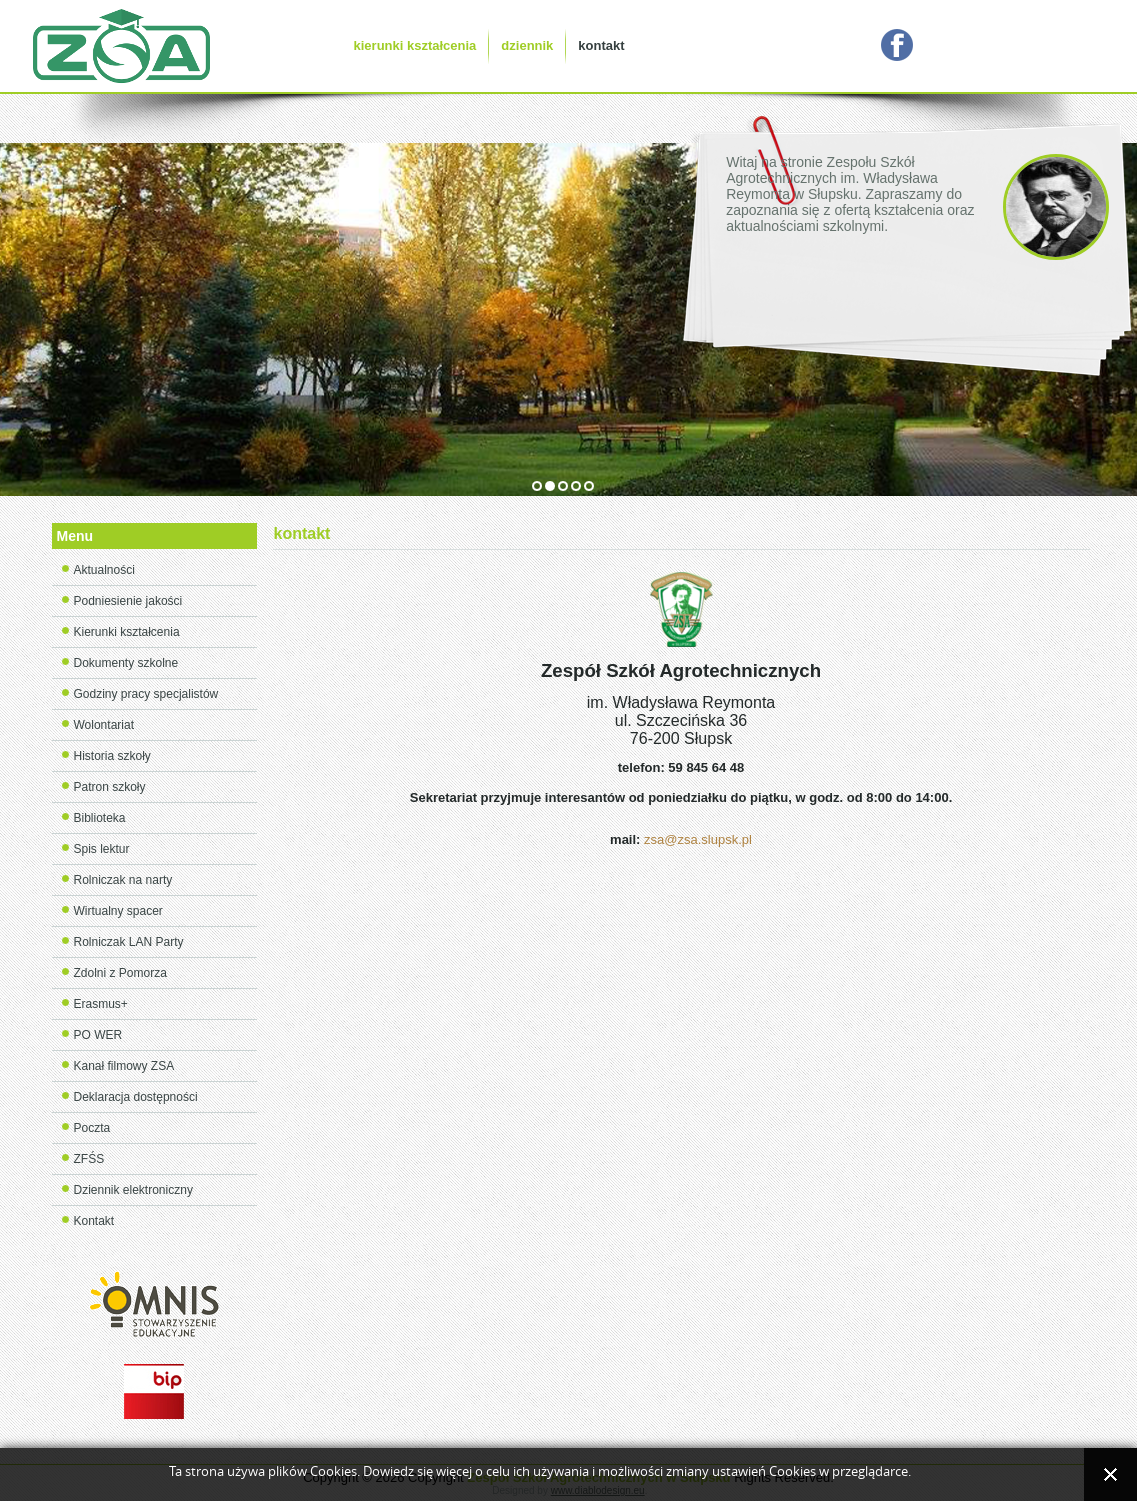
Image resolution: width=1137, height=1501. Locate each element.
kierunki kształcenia (415, 45)
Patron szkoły (110, 787)
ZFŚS (89, 1159)
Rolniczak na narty (123, 880)
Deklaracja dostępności (136, 1097)
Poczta (92, 1128)
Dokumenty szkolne (126, 663)
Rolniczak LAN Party (129, 942)
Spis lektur (102, 849)
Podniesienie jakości (128, 601)
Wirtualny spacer (118, 911)
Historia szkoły (112, 756)
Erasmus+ (101, 1004)
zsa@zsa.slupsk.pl (698, 839)
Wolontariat (104, 725)
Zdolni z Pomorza (120, 973)
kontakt (601, 45)
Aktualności (104, 570)
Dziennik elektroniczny (133, 1190)
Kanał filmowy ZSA (124, 1066)
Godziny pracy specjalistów (146, 694)
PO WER (98, 1035)
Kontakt (94, 1221)
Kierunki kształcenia (127, 632)
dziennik (527, 45)
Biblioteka (100, 818)
